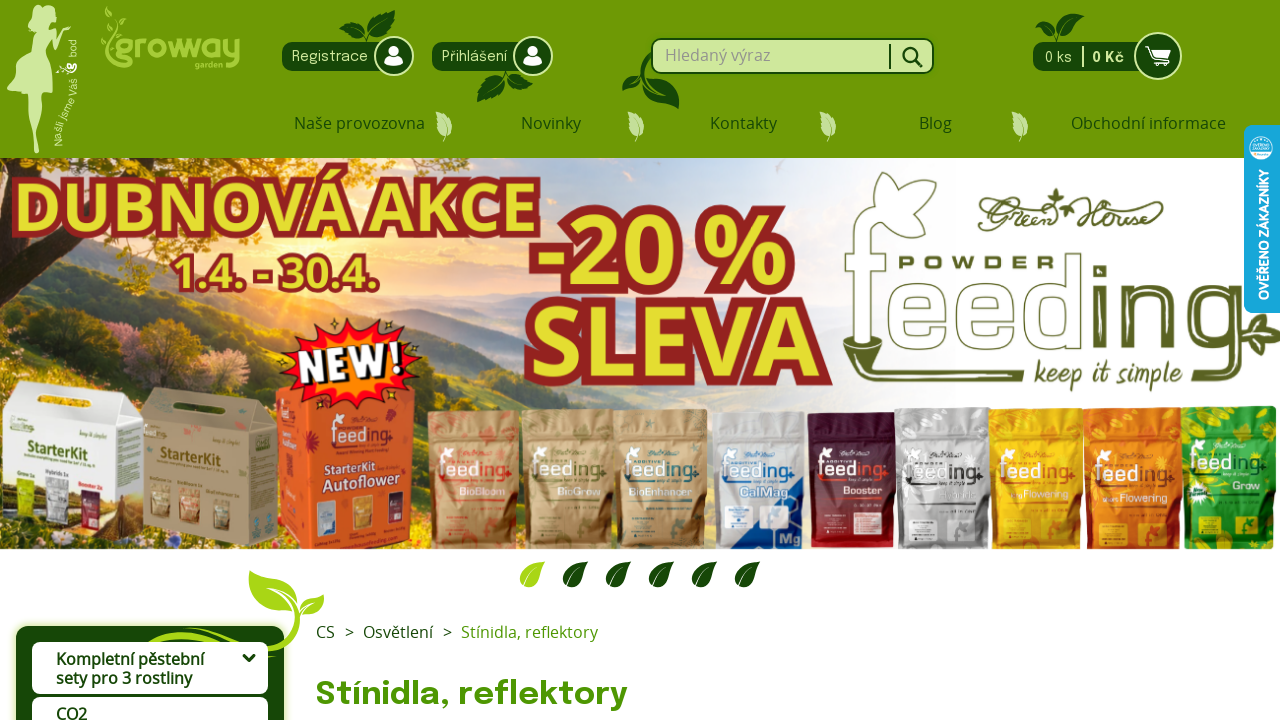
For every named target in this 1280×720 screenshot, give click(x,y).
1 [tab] (532, 574)
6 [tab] (747, 574)
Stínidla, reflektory (529, 632)
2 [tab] (575, 574)
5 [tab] (704, 574)
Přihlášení (487, 56)
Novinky (551, 123)
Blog (935, 123)
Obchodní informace (1148, 123)
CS (325, 632)
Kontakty (743, 123)
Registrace (343, 56)
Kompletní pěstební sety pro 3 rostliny (130, 668)
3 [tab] (618, 574)
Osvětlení (398, 632)
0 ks (1101, 56)
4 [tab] (661, 574)
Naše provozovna (359, 123)
